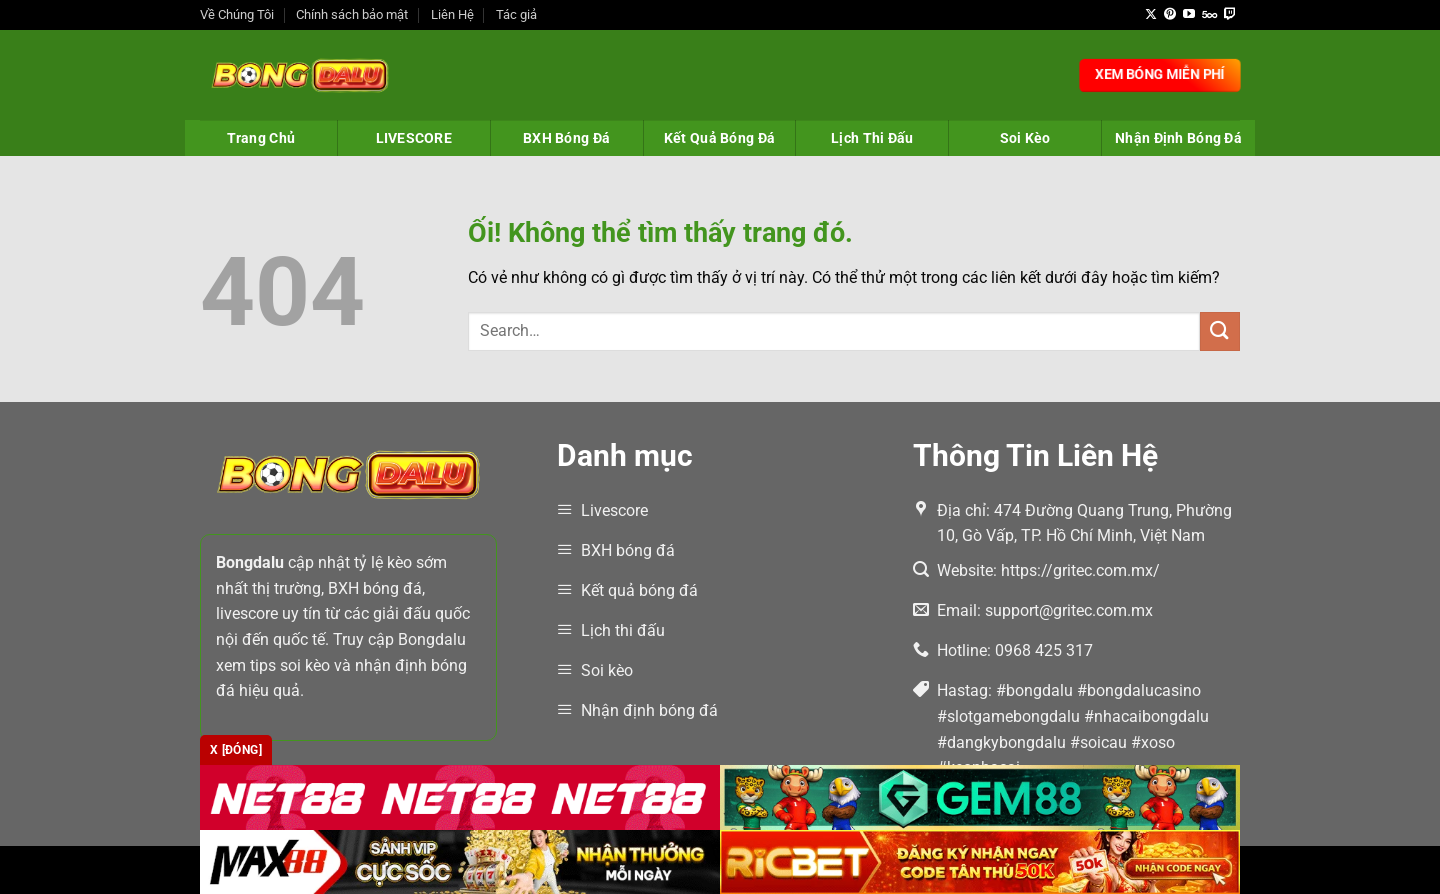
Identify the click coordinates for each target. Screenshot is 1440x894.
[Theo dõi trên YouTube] (1189, 15)
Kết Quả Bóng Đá (719, 138)
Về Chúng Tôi (237, 14)
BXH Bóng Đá (566, 138)
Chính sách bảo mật (352, 14)
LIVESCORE (414, 138)
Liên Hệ (452, 14)
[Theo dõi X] (1151, 15)
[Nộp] (1220, 331)
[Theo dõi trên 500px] (1209, 15)
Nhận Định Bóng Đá (1178, 138)
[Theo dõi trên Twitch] (1230, 15)
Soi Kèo (1025, 138)
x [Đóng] (236, 750)
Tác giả (516, 14)
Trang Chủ (261, 138)
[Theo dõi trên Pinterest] (1170, 15)
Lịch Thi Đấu (872, 138)
